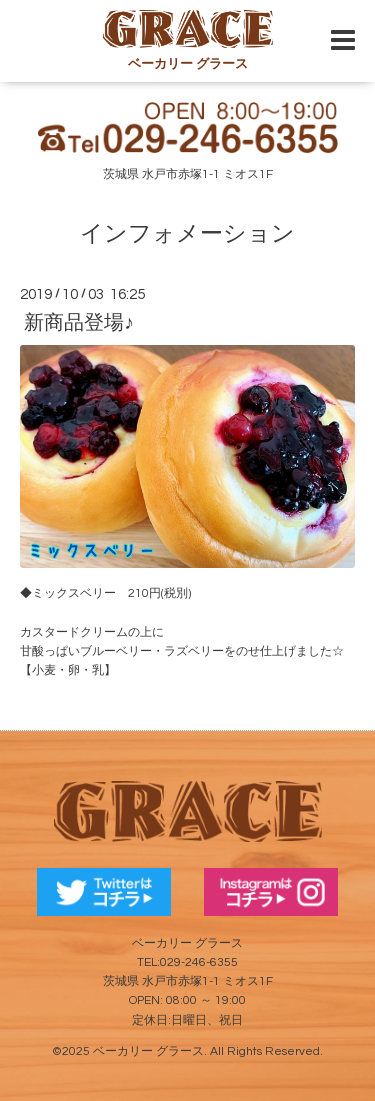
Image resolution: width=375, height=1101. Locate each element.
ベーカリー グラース (148, 1051)
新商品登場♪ (79, 323)
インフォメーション (187, 234)
